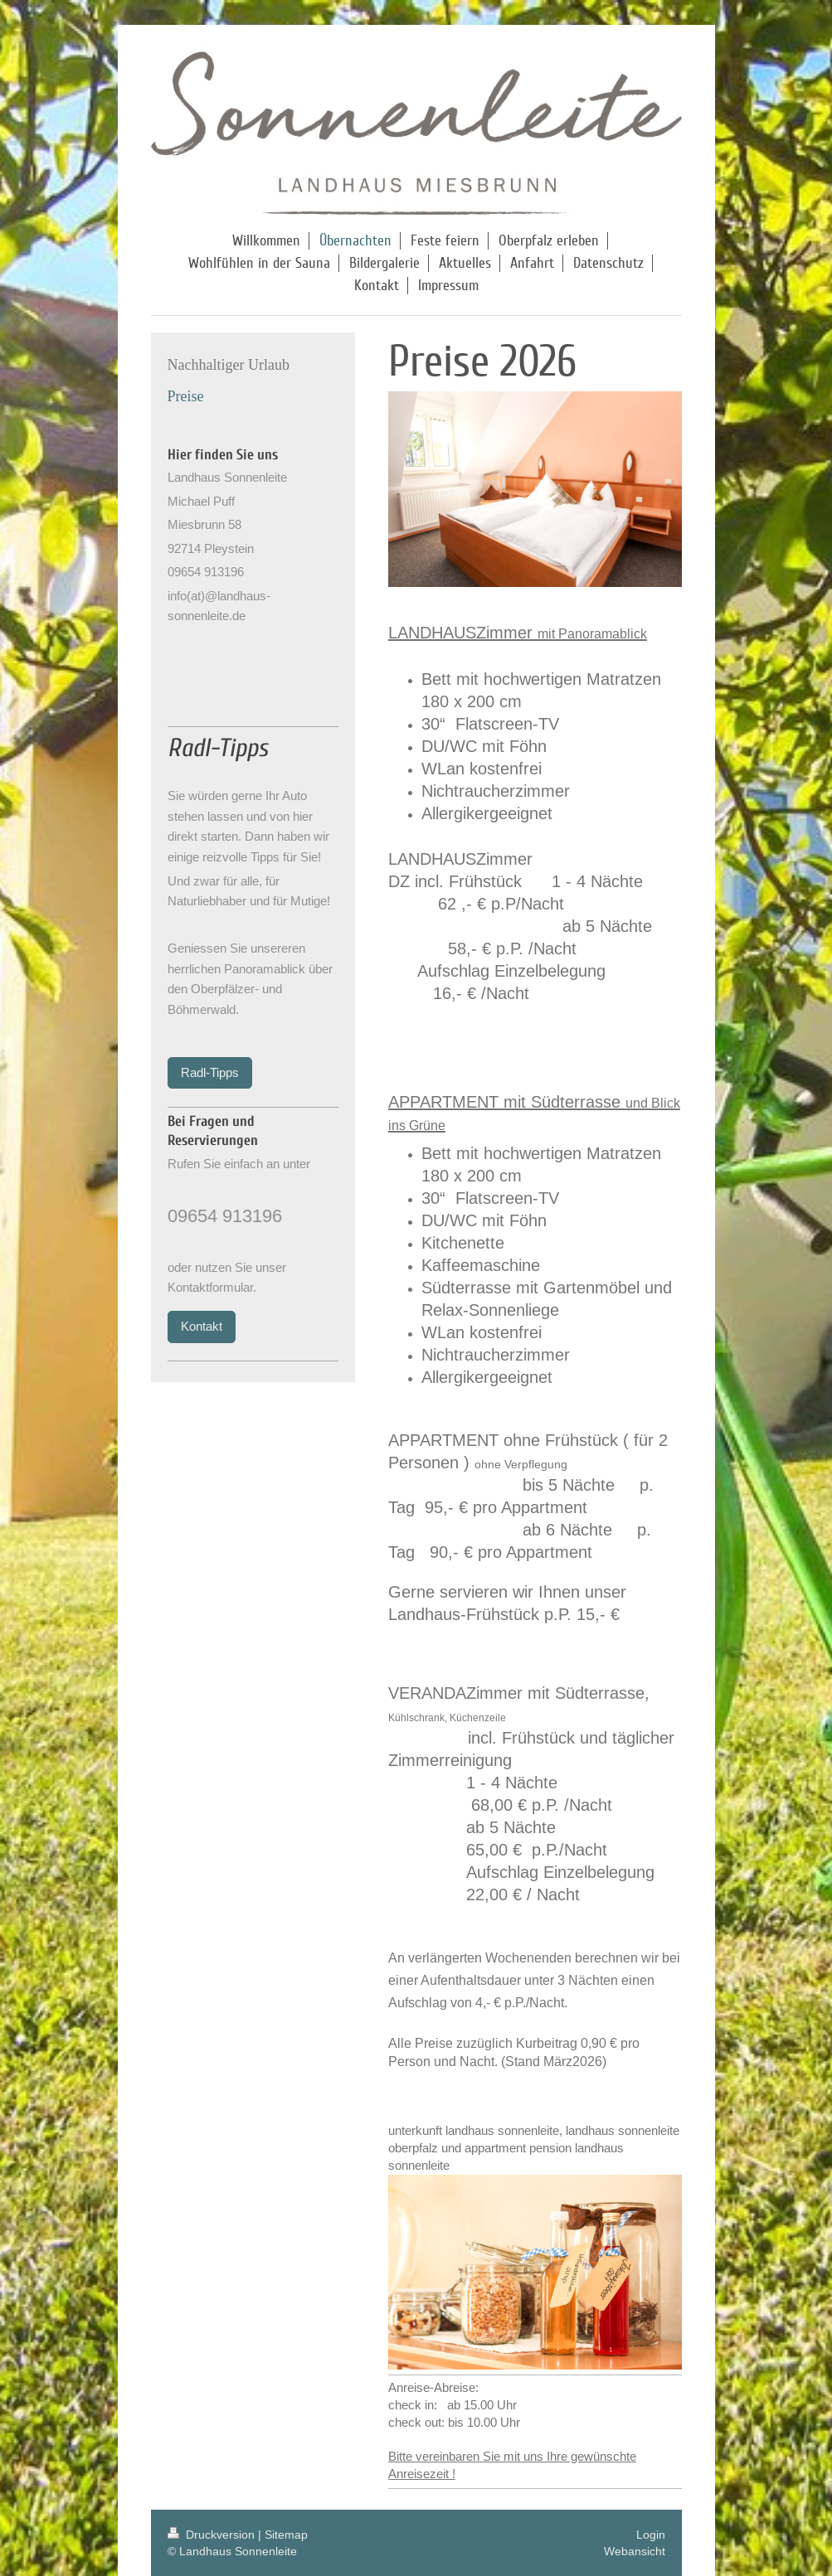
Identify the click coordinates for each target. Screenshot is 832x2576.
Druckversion (213, 2534)
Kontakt (201, 1326)
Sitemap (286, 2534)
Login (650, 2534)
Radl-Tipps (210, 1072)
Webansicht (634, 2551)
